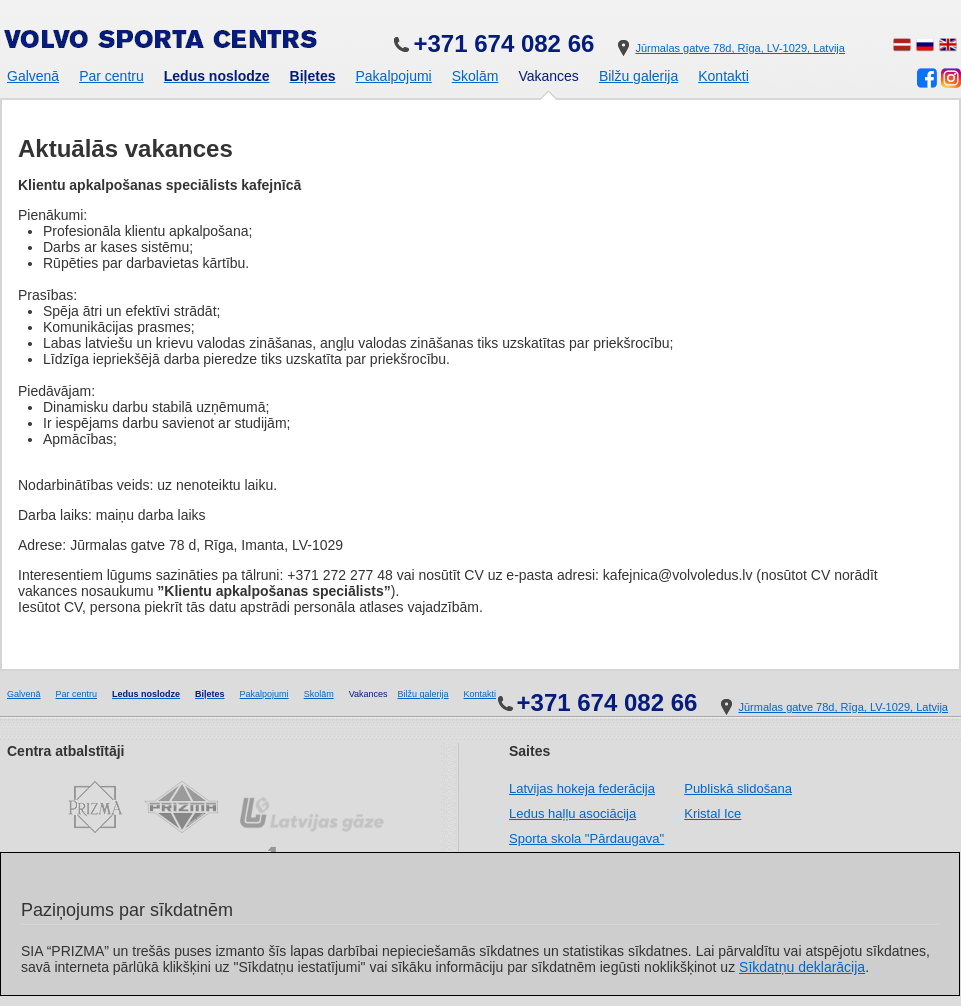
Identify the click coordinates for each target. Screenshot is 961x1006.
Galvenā (33, 76)
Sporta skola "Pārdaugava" (586, 838)
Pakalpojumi (393, 76)
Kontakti (723, 76)
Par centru (111, 76)
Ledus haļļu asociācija (572, 813)
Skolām (475, 76)
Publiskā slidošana (738, 788)
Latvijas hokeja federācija (582, 788)
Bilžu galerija (638, 76)
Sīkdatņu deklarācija (802, 967)
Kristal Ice (712, 813)
